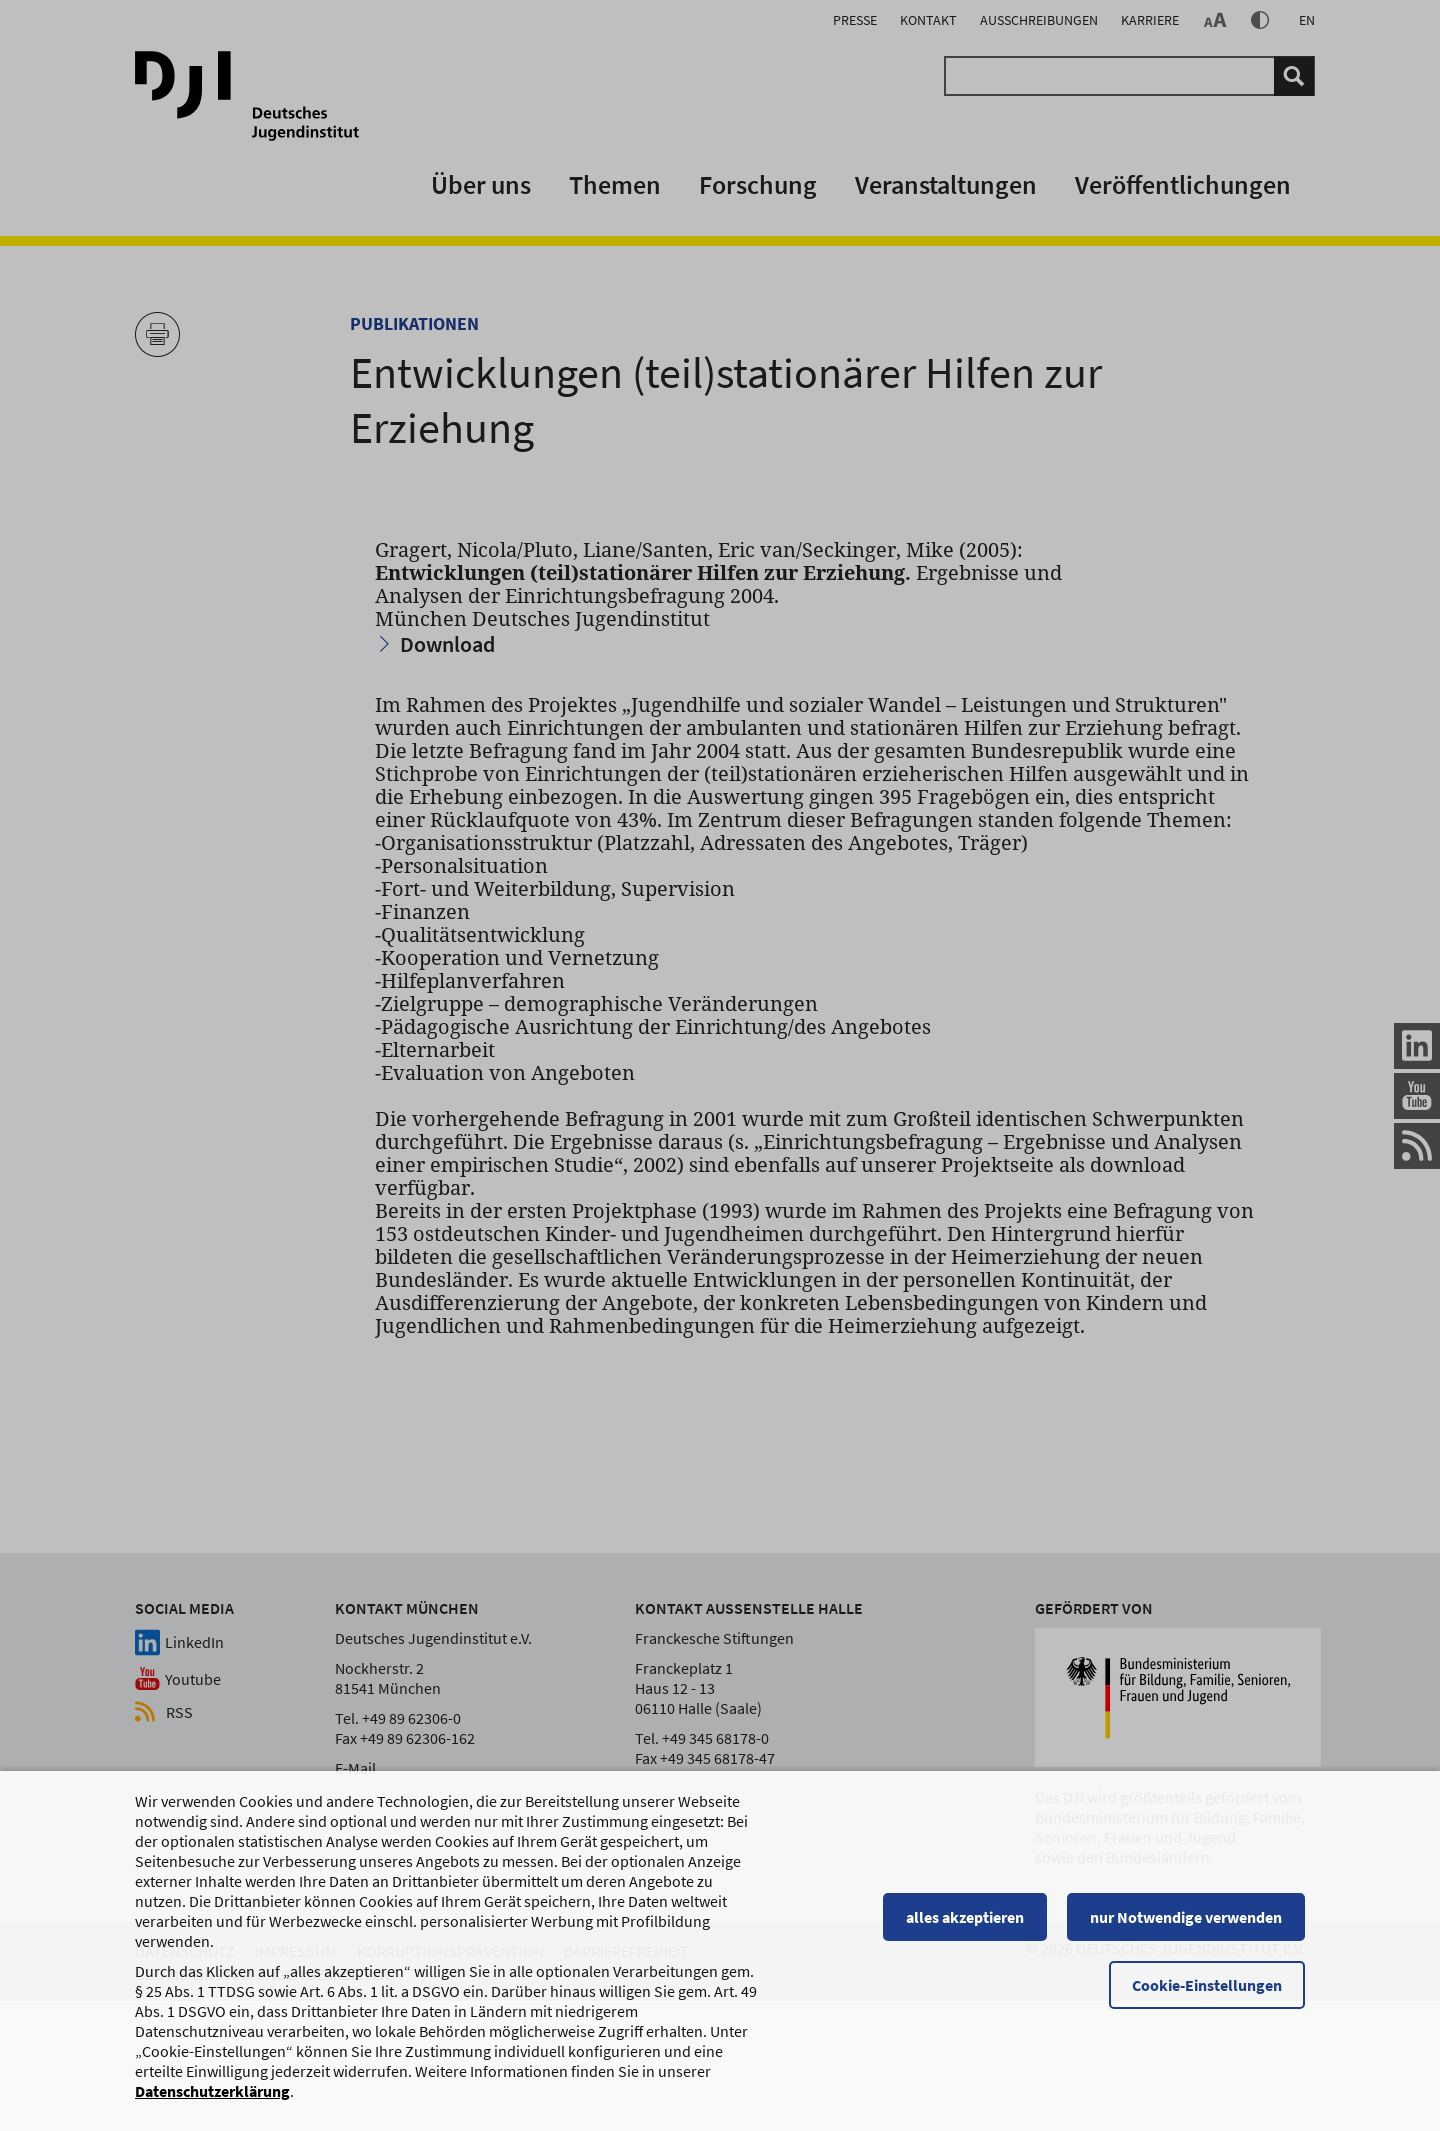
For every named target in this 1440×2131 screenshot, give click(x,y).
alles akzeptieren (965, 1926)
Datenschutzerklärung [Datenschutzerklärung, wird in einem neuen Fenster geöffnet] (212, 2100)
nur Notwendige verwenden (1186, 1926)
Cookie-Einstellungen (1207, 1994)
